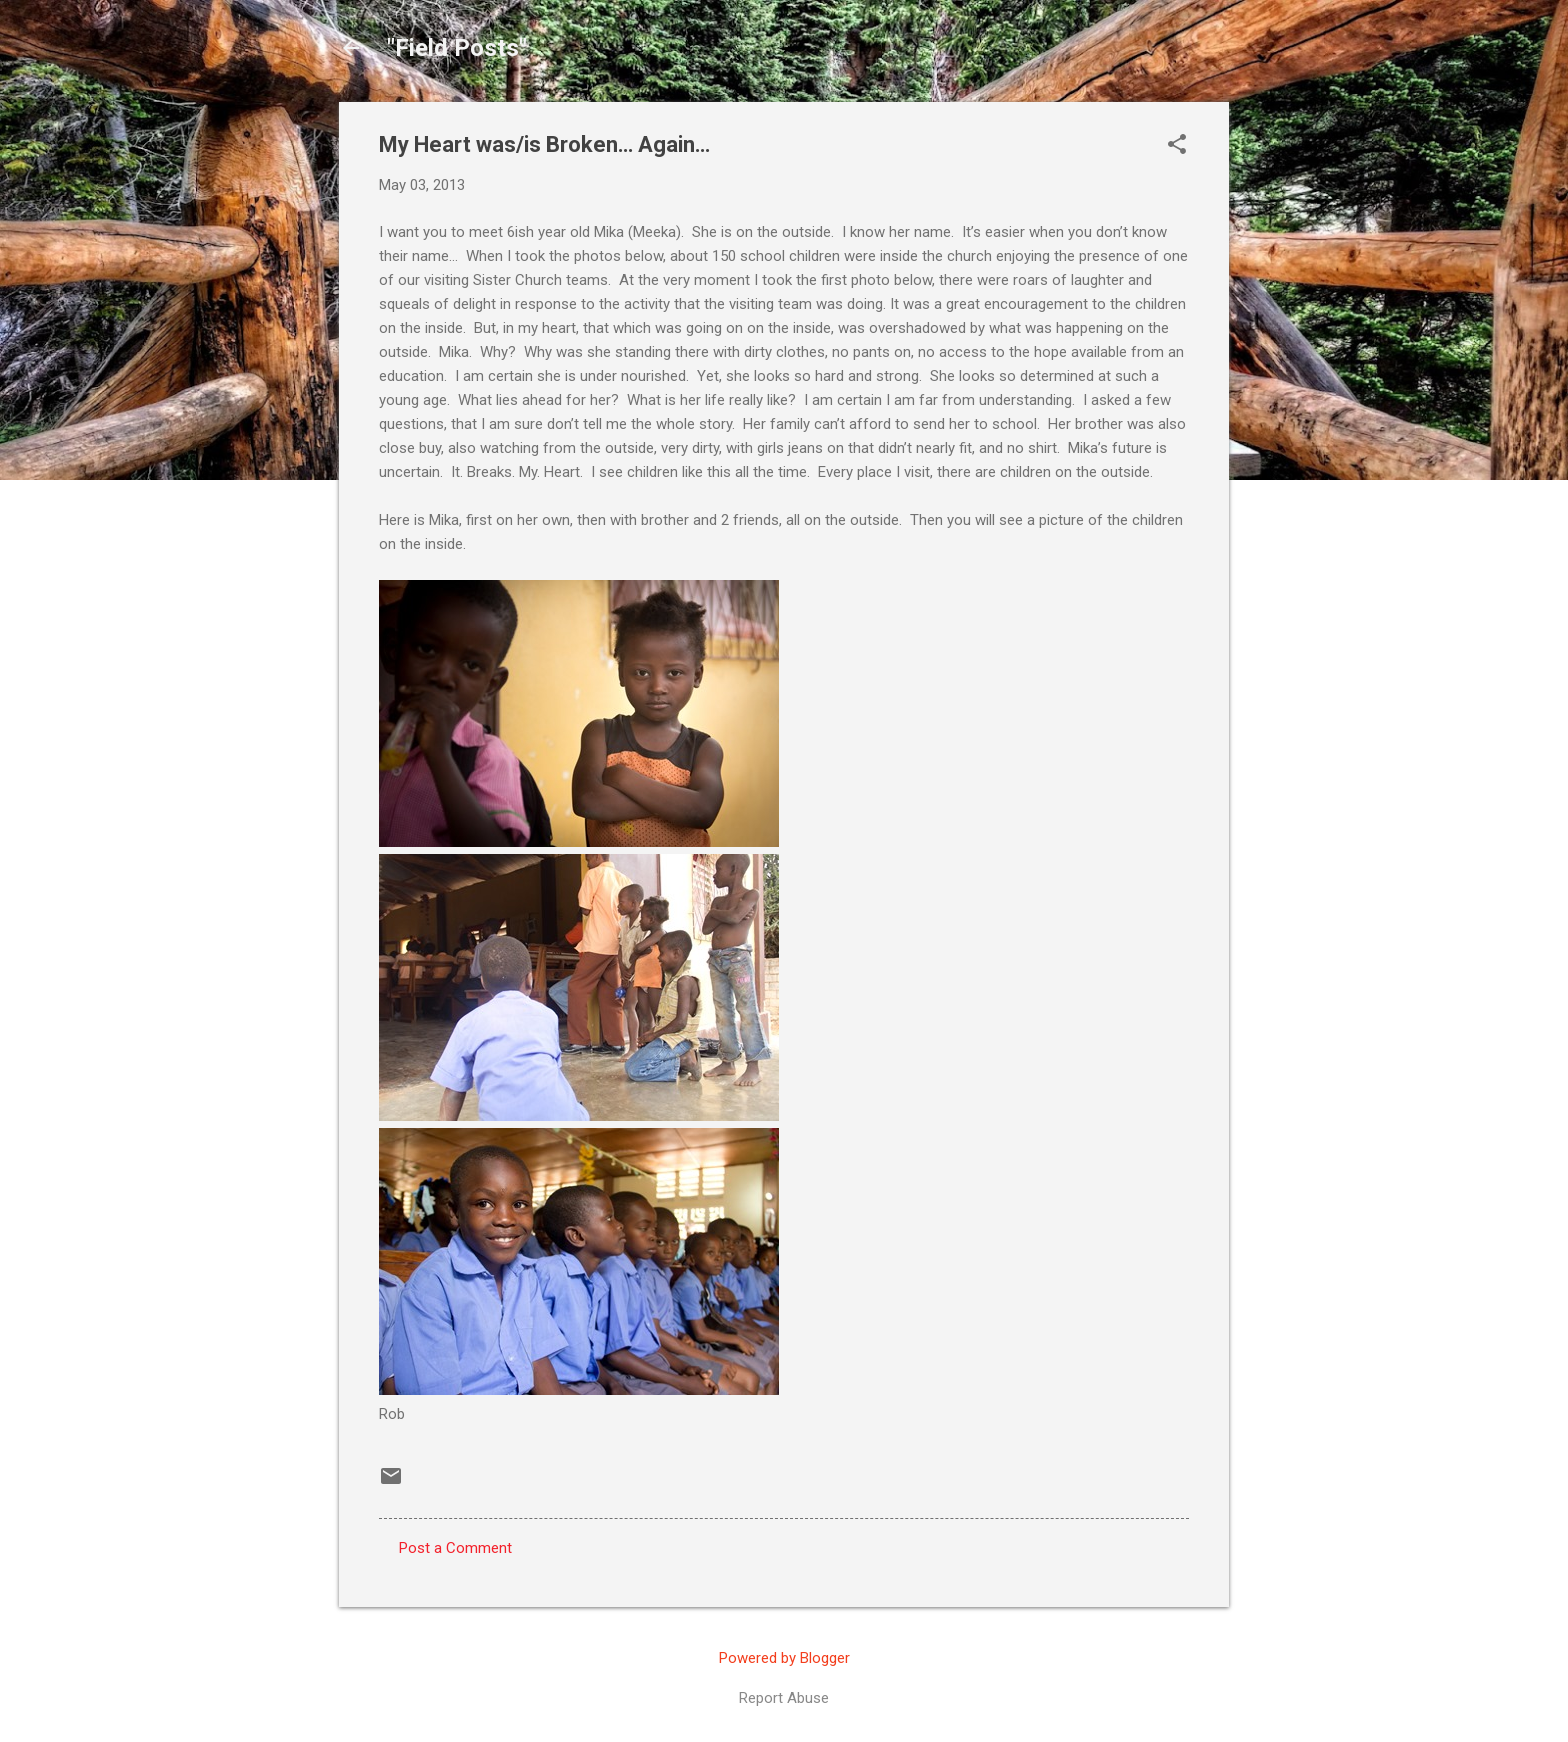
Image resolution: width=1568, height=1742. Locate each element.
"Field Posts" (457, 48)
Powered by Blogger (784, 1658)
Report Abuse (784, 1698)
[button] (1177, 146)
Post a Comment (455, 1548)
